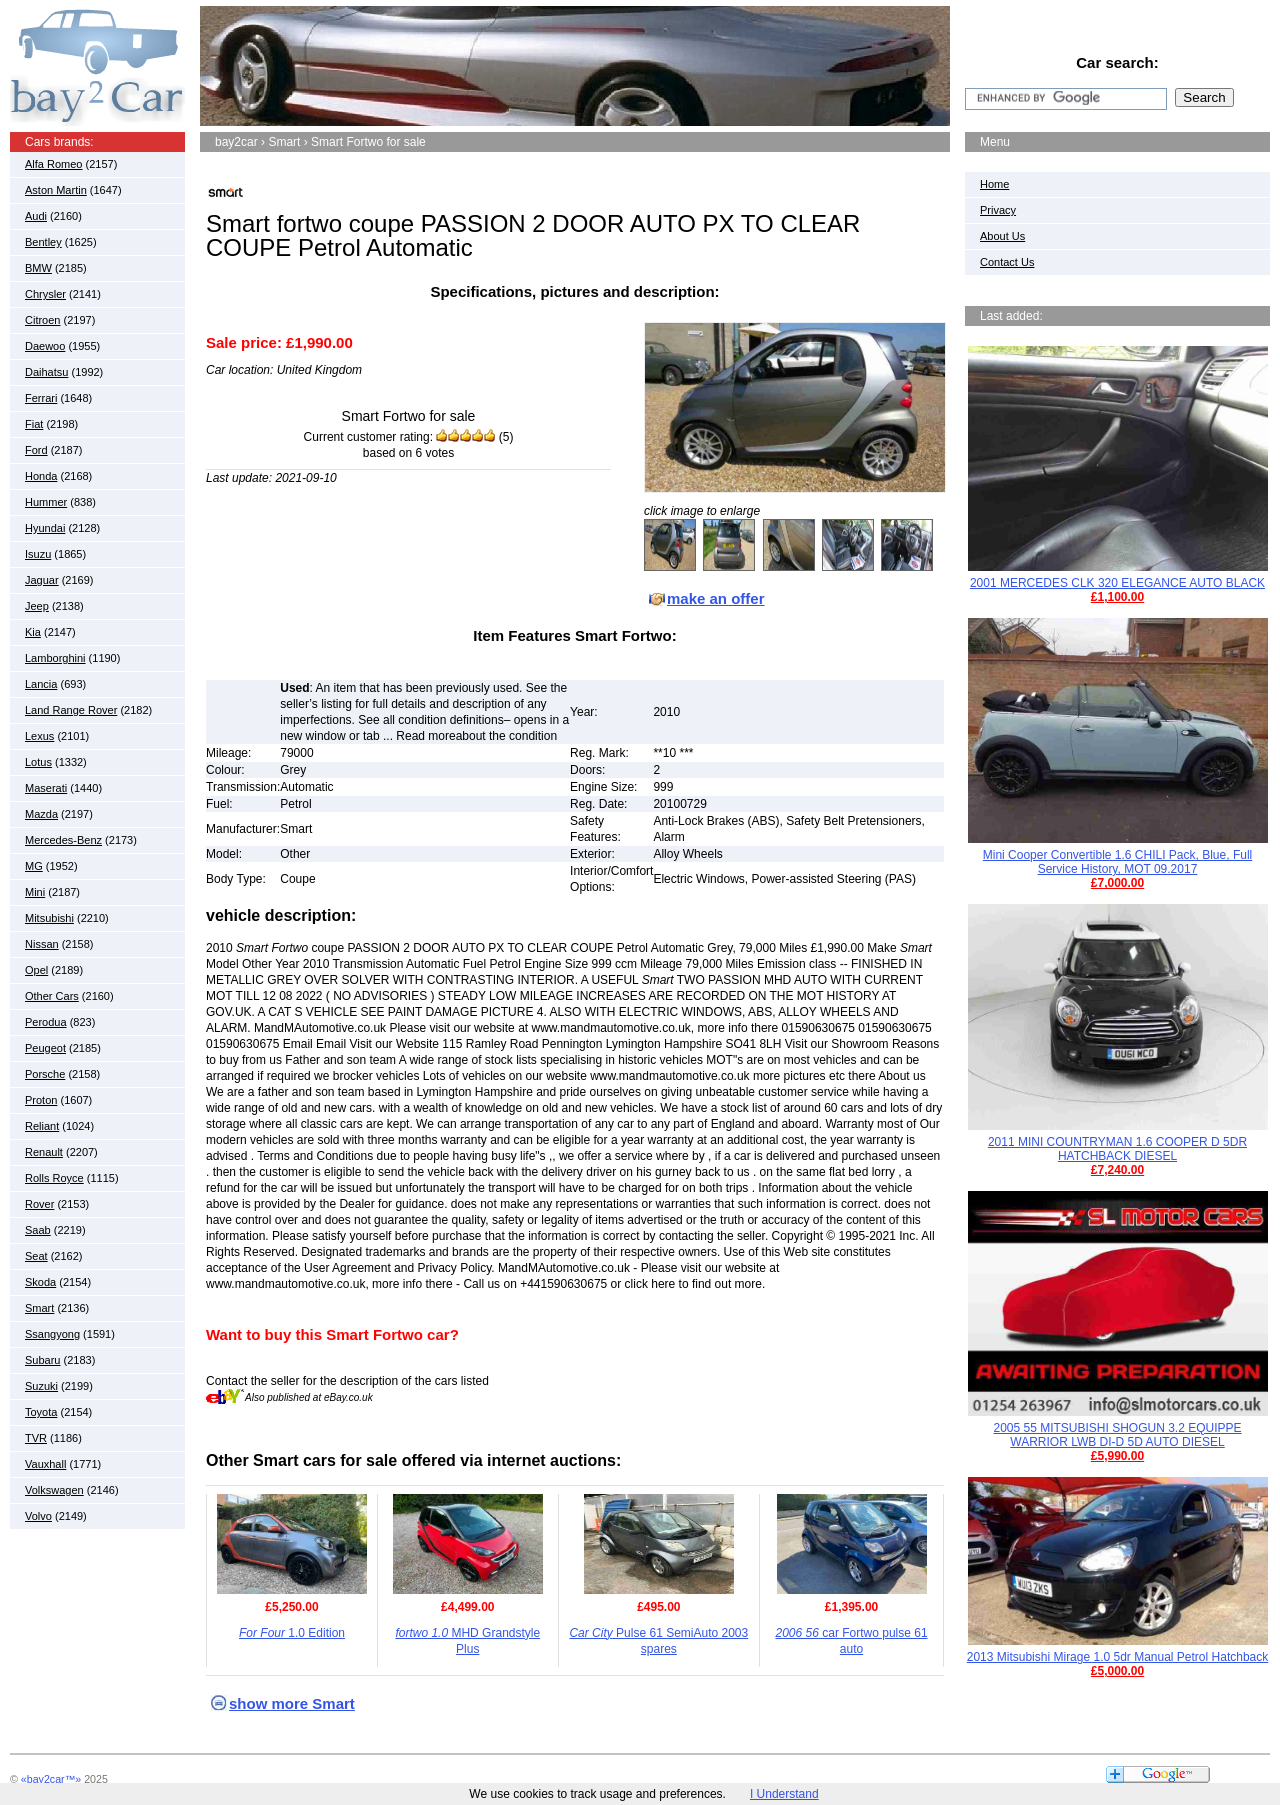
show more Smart (292, 1703)
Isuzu (38, 554)
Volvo (38, 1516)
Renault (44, 1152)
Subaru (42, 1360)
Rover (39, 1204)
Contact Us (1007, 262)
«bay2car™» (51, 1779)
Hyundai (45, 528)
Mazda (41, 814)
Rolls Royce (54, 1178)
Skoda (40, 1282)
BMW (38, 268)
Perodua (46, 1022)
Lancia (41, 684)
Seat (36, 1256)
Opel (36, 970)
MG (34, 866)
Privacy (998, 210)
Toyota (41, 1412)
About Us (1002, 236)
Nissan (42, 944)
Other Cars (52, 996)
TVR (36, 1438)
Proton (41, 1100)
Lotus (38, 762)
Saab (38, 1230)
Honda (41, 476)
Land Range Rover (71, 710)
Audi (36, 216)
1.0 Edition (292, 1633)
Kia (33, 632)
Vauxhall (45, 1464)
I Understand (784, 1794)
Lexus (39, 736)
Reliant (42, 1126)
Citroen (42, 320)
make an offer (716, 598)
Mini (35, 892)
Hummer (46, 502)
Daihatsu (46, 372)
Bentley (43, 242)
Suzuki (41, 1386)
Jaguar (42, 580)
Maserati (46, 788)
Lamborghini (55, 658)
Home (994, 184)
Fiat (34, 424)
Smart (39, 1308)
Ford (36, 450)
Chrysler (45, 294)
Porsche (45, 1074)
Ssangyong (52, 1334)
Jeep (37, 606)
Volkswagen (54, 1490)
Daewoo (45, 346)
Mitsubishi (49, 918)
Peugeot (45, 1048)
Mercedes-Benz (63, 840)
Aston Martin (56, 190)
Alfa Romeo (53, 164)
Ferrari (41, 398)
